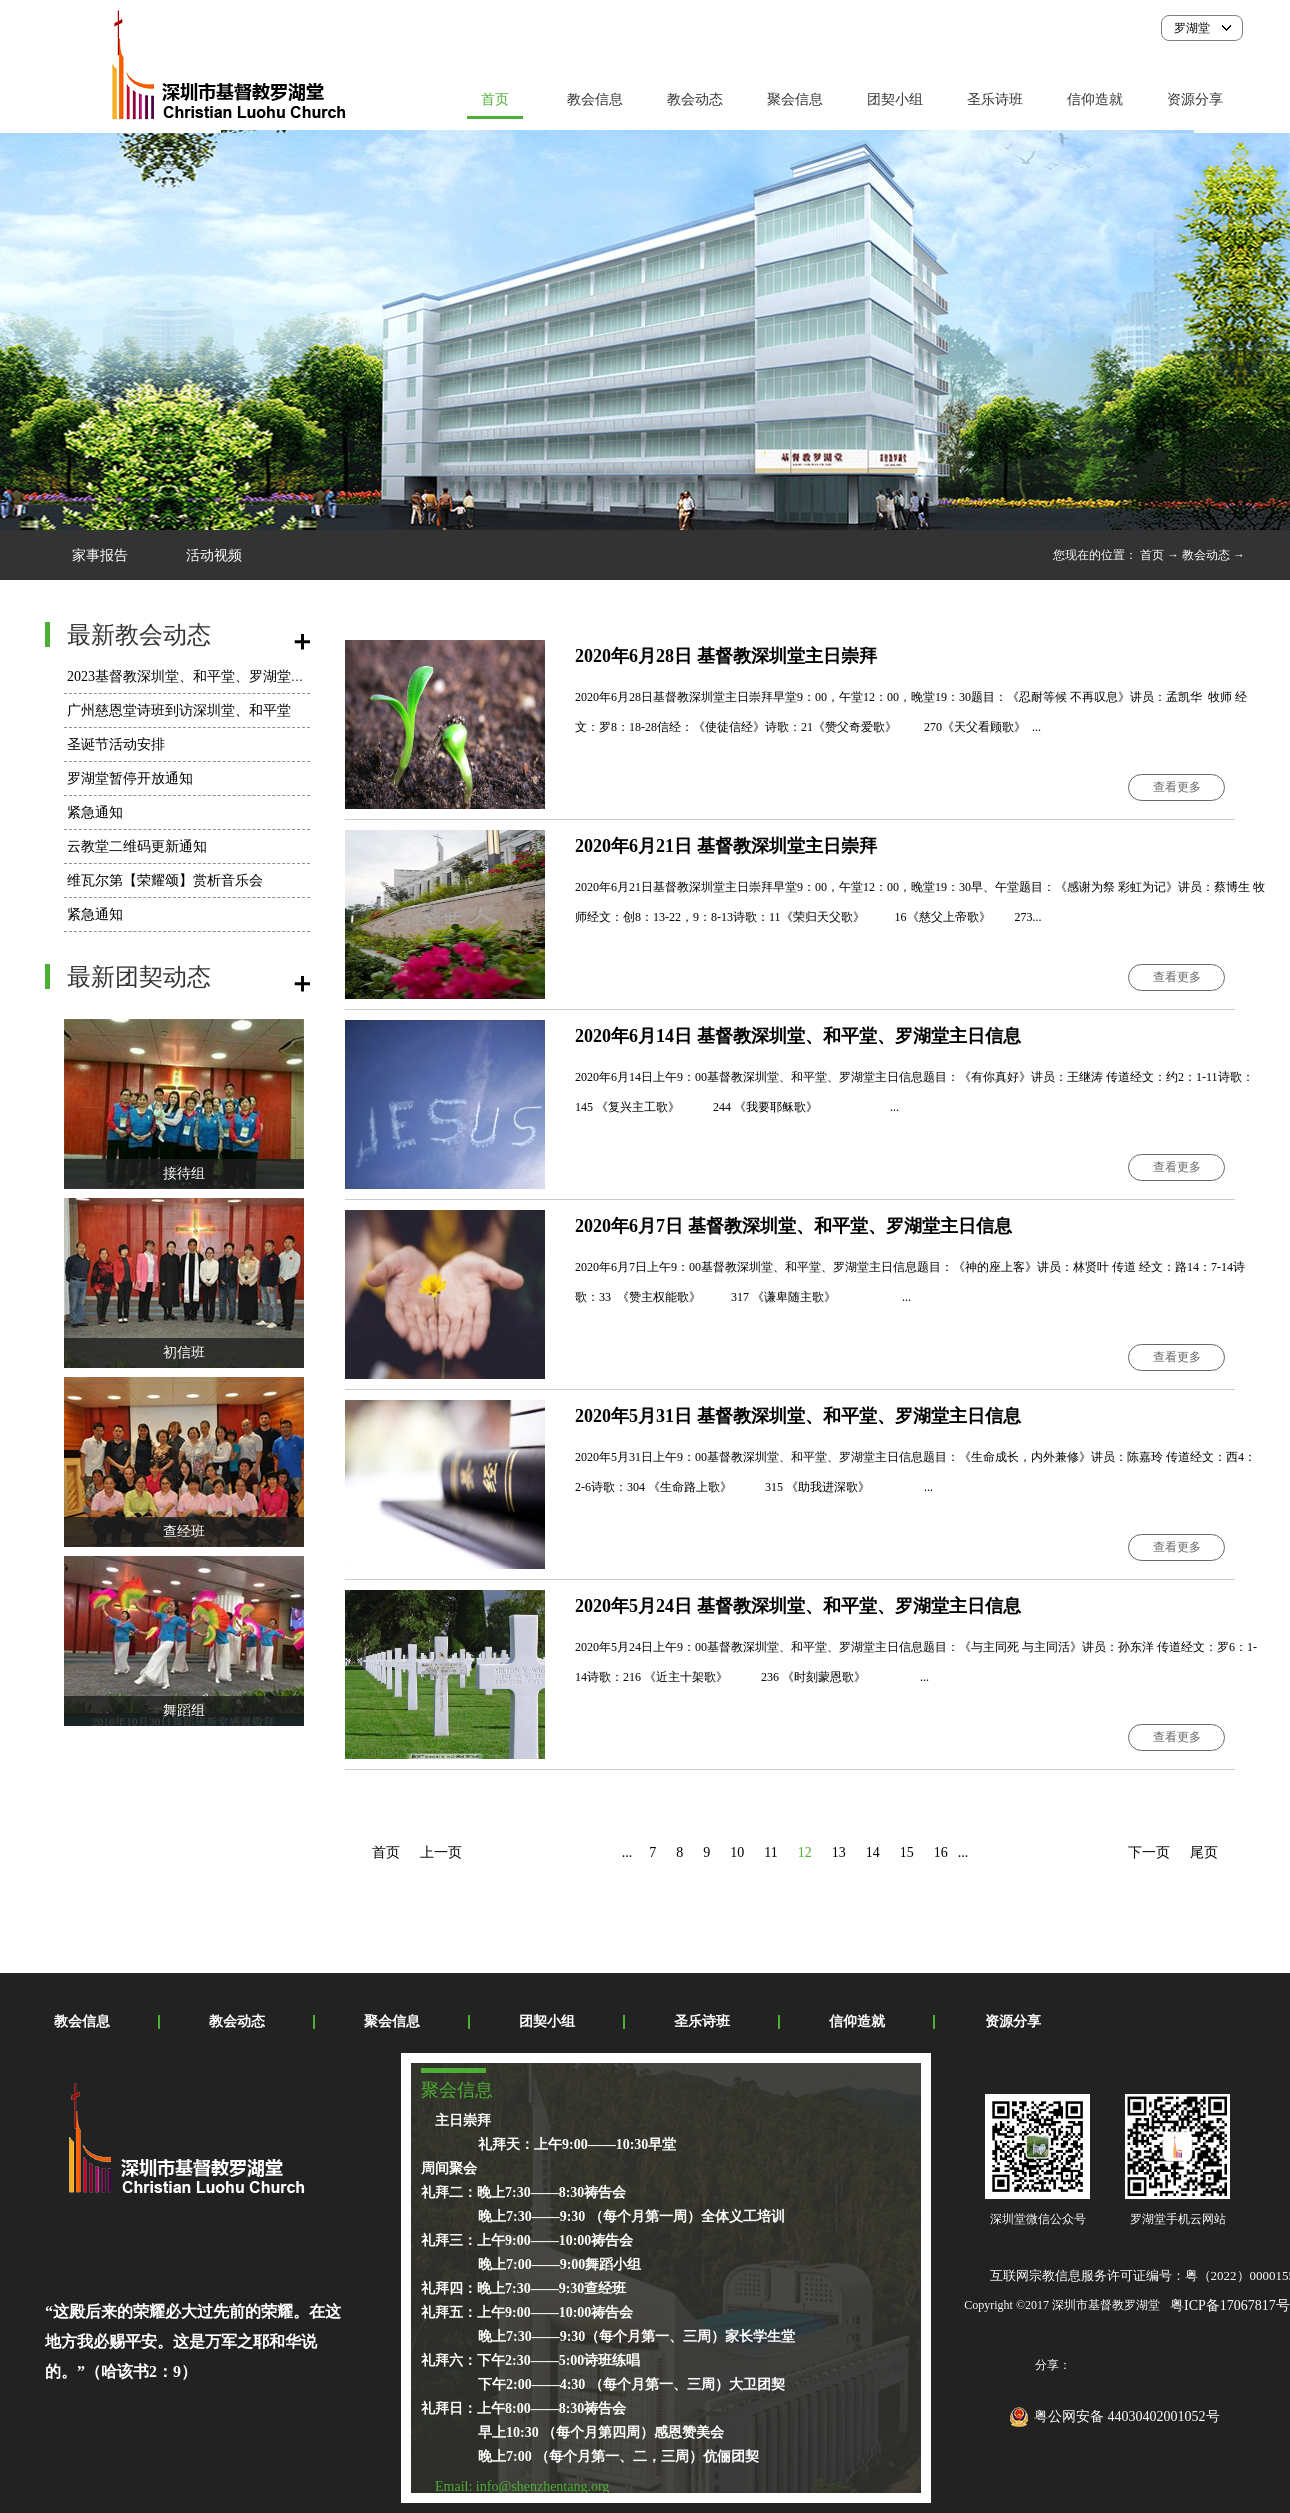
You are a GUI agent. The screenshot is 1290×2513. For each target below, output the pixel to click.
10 (737, 1852)
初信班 (184, 1352)
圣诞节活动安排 (116, 744)
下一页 (1149, 1852)
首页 (495, 99)
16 (941, 1852)
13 (839, 1852)
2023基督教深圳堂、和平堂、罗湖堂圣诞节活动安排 (228, 676)
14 (873, 1852)
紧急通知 (95, 812)
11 (770, 1852)
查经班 (184, 1531)
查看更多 (1177, 787)
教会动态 (1206, 555)
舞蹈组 (184, 1710)
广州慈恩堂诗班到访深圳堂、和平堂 (179, 710)
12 (805, 1852)
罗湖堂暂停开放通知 (130, 778)
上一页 (441, 1852)
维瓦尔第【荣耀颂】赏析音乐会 (165, 880)
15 (907, 1852)
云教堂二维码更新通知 (137, 846)
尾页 (1204, 1852)
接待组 (184, 1173)
